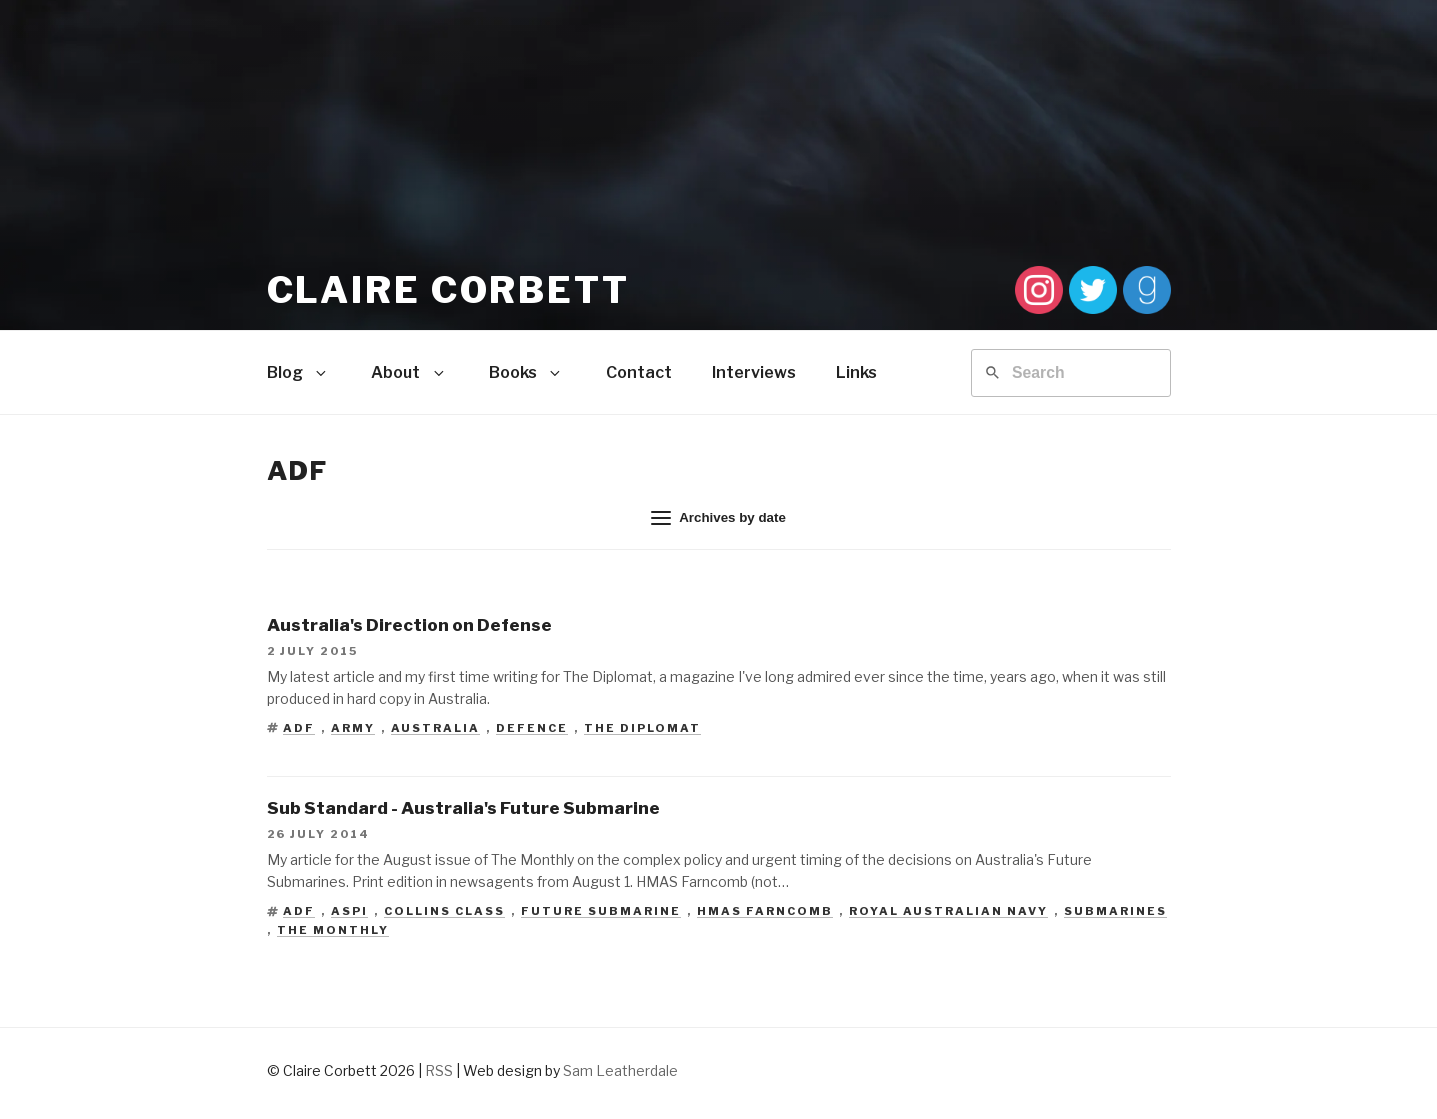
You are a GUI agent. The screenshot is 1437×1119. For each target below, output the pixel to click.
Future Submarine (601, 911)
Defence (532, 728)
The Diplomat (642, 728)
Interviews (754, 372)
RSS (439, 1070)
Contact (639, 372)
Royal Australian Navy (948, 911)
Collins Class (444, 911)
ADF (299, 728)
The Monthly (333, 930)
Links (856, 372)
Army (353, 728)
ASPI (349, 911)
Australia (435, 728)
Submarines (1115, 911)
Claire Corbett (448, 290)
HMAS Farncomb (765, 911)
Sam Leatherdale (620, 1070)
